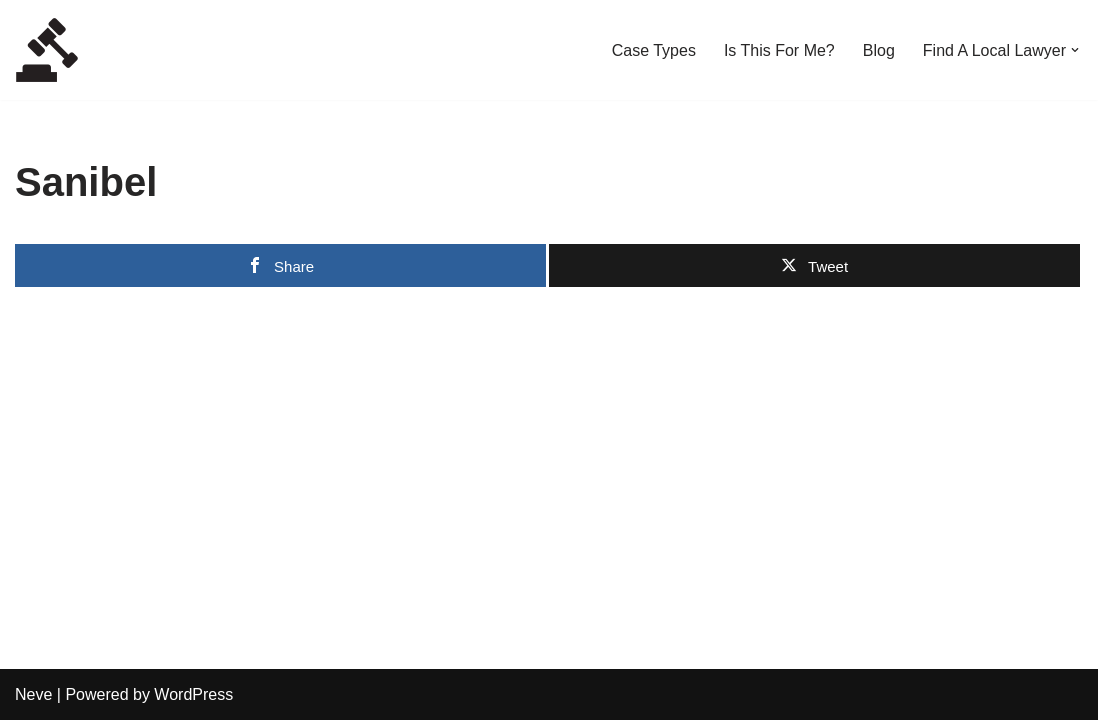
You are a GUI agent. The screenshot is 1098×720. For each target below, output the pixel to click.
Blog (879, 50)
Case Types (654, 50)
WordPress (193, 694)
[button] (1075, 50)
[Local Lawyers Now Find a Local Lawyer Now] (47, 50)
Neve (33, 694)
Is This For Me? (779, 50)
